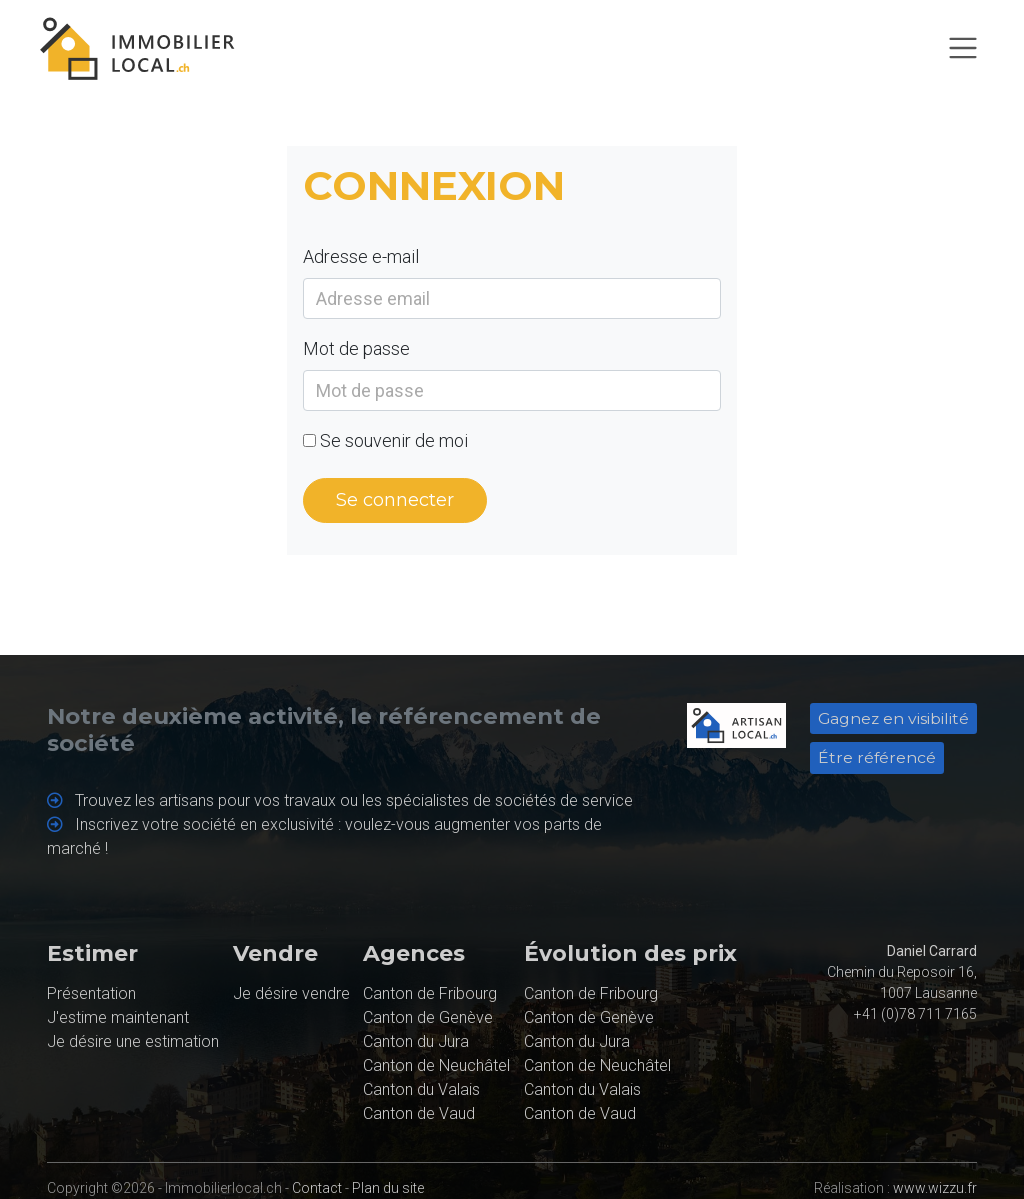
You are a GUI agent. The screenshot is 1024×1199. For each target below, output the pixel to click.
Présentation (91, 993)
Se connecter (395, 500)
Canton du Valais (421, 1089)
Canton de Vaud (419, 1113)
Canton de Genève (428, 1017)
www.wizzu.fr (935, 1188)
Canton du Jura (416, 1041)
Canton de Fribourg (430, 993)
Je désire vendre (291, 993)
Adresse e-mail (361, 256)
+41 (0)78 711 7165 (915, 1014)
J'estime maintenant (118, 1017)
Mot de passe (356, 348)
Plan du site (388, 1188)
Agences (414, 953)
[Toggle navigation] (963, 48)
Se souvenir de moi (394, 440)
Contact (317, 1188)
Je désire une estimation (133, 1041)
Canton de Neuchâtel (436, 1065)
